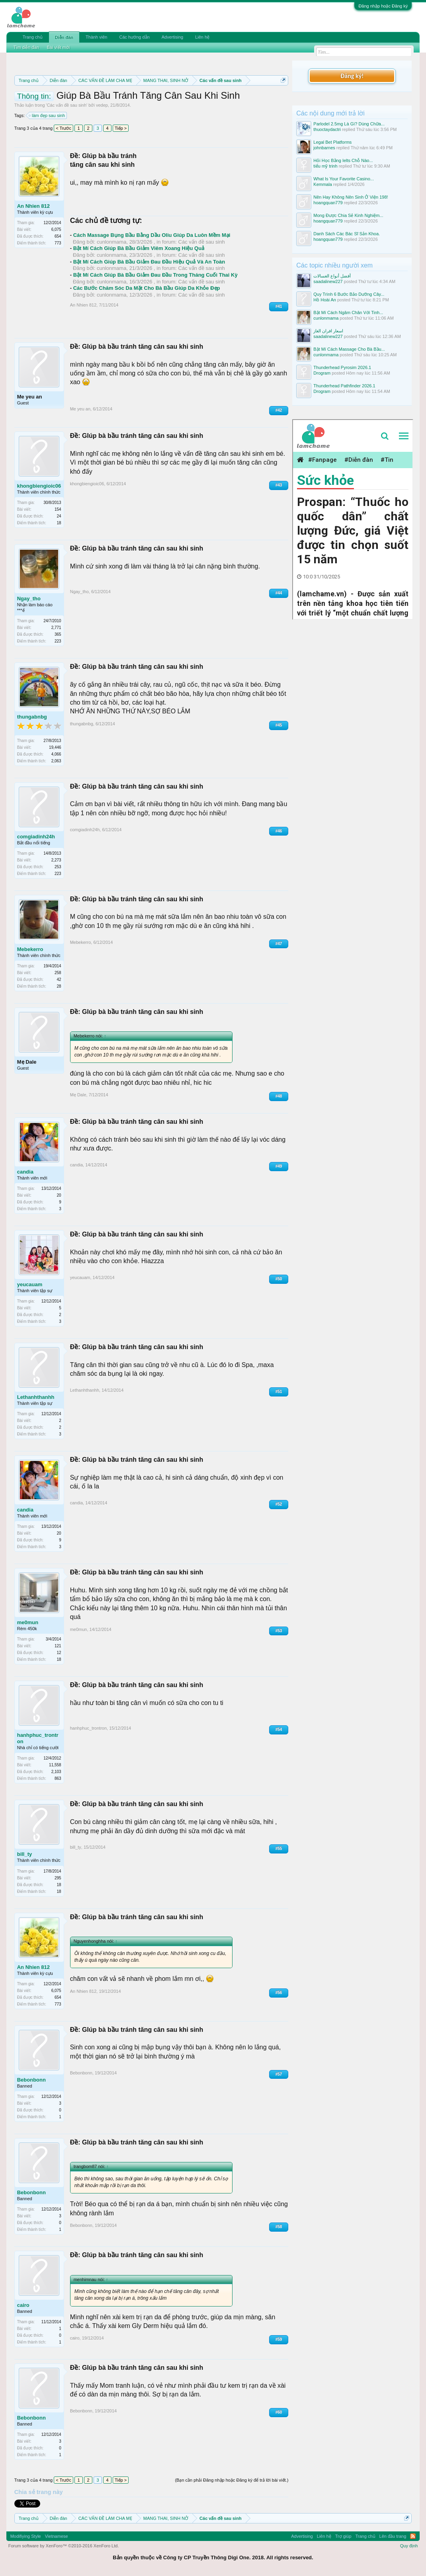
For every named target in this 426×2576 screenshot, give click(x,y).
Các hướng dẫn (134, 37)
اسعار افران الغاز (328, 330)
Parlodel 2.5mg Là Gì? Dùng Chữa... (349, 123)
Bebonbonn (31, 2080)
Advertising (172, 37)
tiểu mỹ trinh (325, 166)
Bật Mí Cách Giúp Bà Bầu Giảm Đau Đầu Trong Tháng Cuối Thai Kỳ (155, 275)
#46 (279, 831)
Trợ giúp (343, 2536)
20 (59, 1195)
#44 (279, 593)
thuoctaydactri (326, 129)
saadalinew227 (327, 281)
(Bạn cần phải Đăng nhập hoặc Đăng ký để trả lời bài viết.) (231, 2480)
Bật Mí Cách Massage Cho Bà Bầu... (349, 349)
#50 (279, 1279)
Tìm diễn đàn (26, 47)
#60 (279, 2412)
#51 (279, 1391)
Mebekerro (30, 949)
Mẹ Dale (27, 1062)
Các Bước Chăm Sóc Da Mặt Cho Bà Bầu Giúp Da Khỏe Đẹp (146, 288)
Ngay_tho (29, 599)
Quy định (409, 2545)
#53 (279, 1631)
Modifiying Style (25, 2536)
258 (58, 973)
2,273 (56, 860)
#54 (279, 1729)
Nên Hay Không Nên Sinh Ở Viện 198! (350, 197)
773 (58, 243)
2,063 (56, 761)
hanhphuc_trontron (38, 1738)
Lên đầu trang (392, 2536)
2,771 (56, 627)
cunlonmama (111, 242)
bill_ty (24, 1854)
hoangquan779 (327, 202)
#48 (279, 1096)
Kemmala (322, 184)
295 (58, 1878)
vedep (102, 105)
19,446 (55, 747)
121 (58, 1646)
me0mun (27, 1622)
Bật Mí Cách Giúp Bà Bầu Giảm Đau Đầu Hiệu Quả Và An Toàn (149, 262)
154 (58, 509)
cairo (23, 2305)
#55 (279, 1848)
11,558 (55, 1765)
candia (25, 1172)
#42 (279, 410)
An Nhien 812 (33, 206)
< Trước (63, 128)
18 (59, 523)
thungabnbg (32, 717)
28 (59, 986)
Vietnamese (56, 2536)
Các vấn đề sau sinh (66, 105)
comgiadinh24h (36, 837)
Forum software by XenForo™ (63, 2545)
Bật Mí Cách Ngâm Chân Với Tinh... (348, 312)
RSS (413, 2536)
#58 (279, 2226)
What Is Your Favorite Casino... (343, 178)
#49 (279, 1166)
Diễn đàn (64, 37)
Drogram (321, 373)
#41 (279, 306)
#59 (279, 2339)
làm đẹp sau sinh (47, 115)
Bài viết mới (58, 47)
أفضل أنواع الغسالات (332, 275)
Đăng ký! (351, 76)
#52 (279, 1504)
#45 (279, 725)
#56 (279, 1992)
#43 (279, 485)
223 (58, 641)
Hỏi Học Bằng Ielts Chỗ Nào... (343, 160)
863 (58, 1778)
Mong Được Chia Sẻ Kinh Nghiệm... (348, 215)
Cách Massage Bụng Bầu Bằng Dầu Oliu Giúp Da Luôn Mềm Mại (152, 235)
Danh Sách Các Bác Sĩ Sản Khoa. (346, 233)
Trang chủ (33, 37)
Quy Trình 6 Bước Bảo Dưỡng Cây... (348, 294)
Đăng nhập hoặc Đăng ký (383, 6)
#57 (279, 2074)
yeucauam (30, 1284)
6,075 (56, 229)
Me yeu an (29, 397)
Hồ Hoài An (324, 299)
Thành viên (96, 37)
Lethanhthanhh (36, 1397)
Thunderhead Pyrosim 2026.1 (342, 367)
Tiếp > (121, 128)
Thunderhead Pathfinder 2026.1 (344, 385)
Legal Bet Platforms (332, 142)
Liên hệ (202, 37)
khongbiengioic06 (39, 486)
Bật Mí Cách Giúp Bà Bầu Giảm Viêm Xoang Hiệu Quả (138, 248)
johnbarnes (324, 147)
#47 (279, 943)
